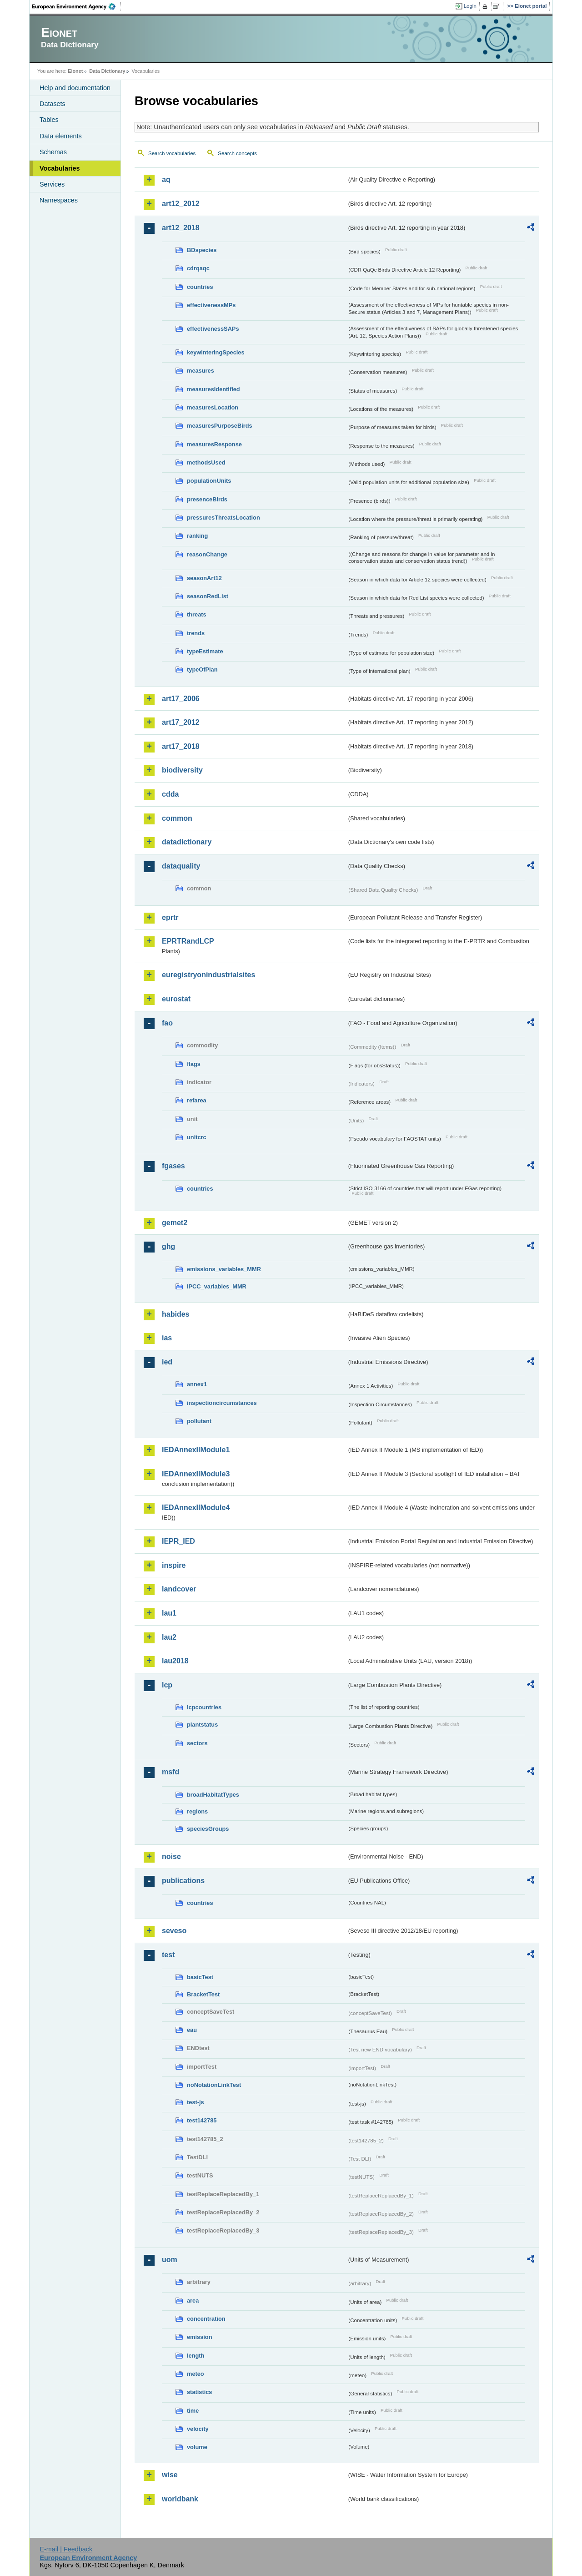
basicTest (200, 1977)
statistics (199, 2392)
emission (199, 2337)
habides (175, 1314)
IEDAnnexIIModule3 (196, 1474)
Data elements (61, 136)
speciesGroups (208, 1828)
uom (169, 2259)
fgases (173, 1166)
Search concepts (237, 153)
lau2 (169, 1637)
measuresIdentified (213, 389)
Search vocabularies (172, 153)
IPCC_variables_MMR (216, 1286)
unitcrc (196, 1137)
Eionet (75, 71)
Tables (49, 119)
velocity (198, 2428)
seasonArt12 (204, 578)
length (195, 2355)
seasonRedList (207, 596)
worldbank (180, 2499)
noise (171, 1856)
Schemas (53, 152)
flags (194, 1064)
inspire (174, 1565)
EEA (76, 6)
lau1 (169, 1613)
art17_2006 (181, 698)
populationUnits (209, 480)
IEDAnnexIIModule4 (196, 1507)
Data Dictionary (107, 71)
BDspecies (201, 250)
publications (183, 1880)
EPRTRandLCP (188, 941)
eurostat (176, 999)
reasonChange (207, 554)
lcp (167, 1685)
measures (200, 370)
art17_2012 (181, 722)
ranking (197, 535)
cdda (170, 794)
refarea (196, 1100)
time (193, 2410)
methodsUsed (206, 462)
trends (196, 633)
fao (167, 1023)
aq (166, 179)
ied (167, 1362)
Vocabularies (60, 168)
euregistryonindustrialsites (208, 975)
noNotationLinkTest (214, 2084)
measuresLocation (212, 407)
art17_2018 (181, 746)
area (193, 2300)
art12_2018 (181, 228)
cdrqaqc (198, 268)
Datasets (52, 103)
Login (470, 6)
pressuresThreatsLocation (223, 517)
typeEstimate (205, 651)
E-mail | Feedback (66, 2549)
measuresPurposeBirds (219, 425)
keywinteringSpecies (216, 352)
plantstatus (202, 1724)
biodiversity (182, 770)
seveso (174, 1931)
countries (200, 286)
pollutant (199, 1421)
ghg (168, 1246)
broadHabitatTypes (213, 1794)
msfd (170, 1772)
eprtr (170, 917)
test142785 (201, 2120)
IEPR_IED (178, 1541)
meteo (195, 2373)
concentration (206, 2318)
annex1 (197, 1384)
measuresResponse (214, 444)
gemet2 (174, 1223)
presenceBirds (207, 499)
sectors (197, 1743)
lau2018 (175, 1661)
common (177, 818)
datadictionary (186, 842)
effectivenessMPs (211, 305)
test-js (195, 2102)
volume (197, 2447)
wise (170, 2475)
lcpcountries (204, 1707)
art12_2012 (181, 203)
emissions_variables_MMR (224, 1269)
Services (52, 184)
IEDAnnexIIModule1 (196, 1450)
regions (197, 1811)
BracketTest (203, 1994)
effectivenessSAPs (213, 328)
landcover (179, 1589)
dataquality (181, 866)
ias (167, 1338)
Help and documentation (75, 87)
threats (196, 614)
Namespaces (59, 200)
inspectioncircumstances (222, 1402)
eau (192, 2029)
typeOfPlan (202, 669)
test (168, 1955)
